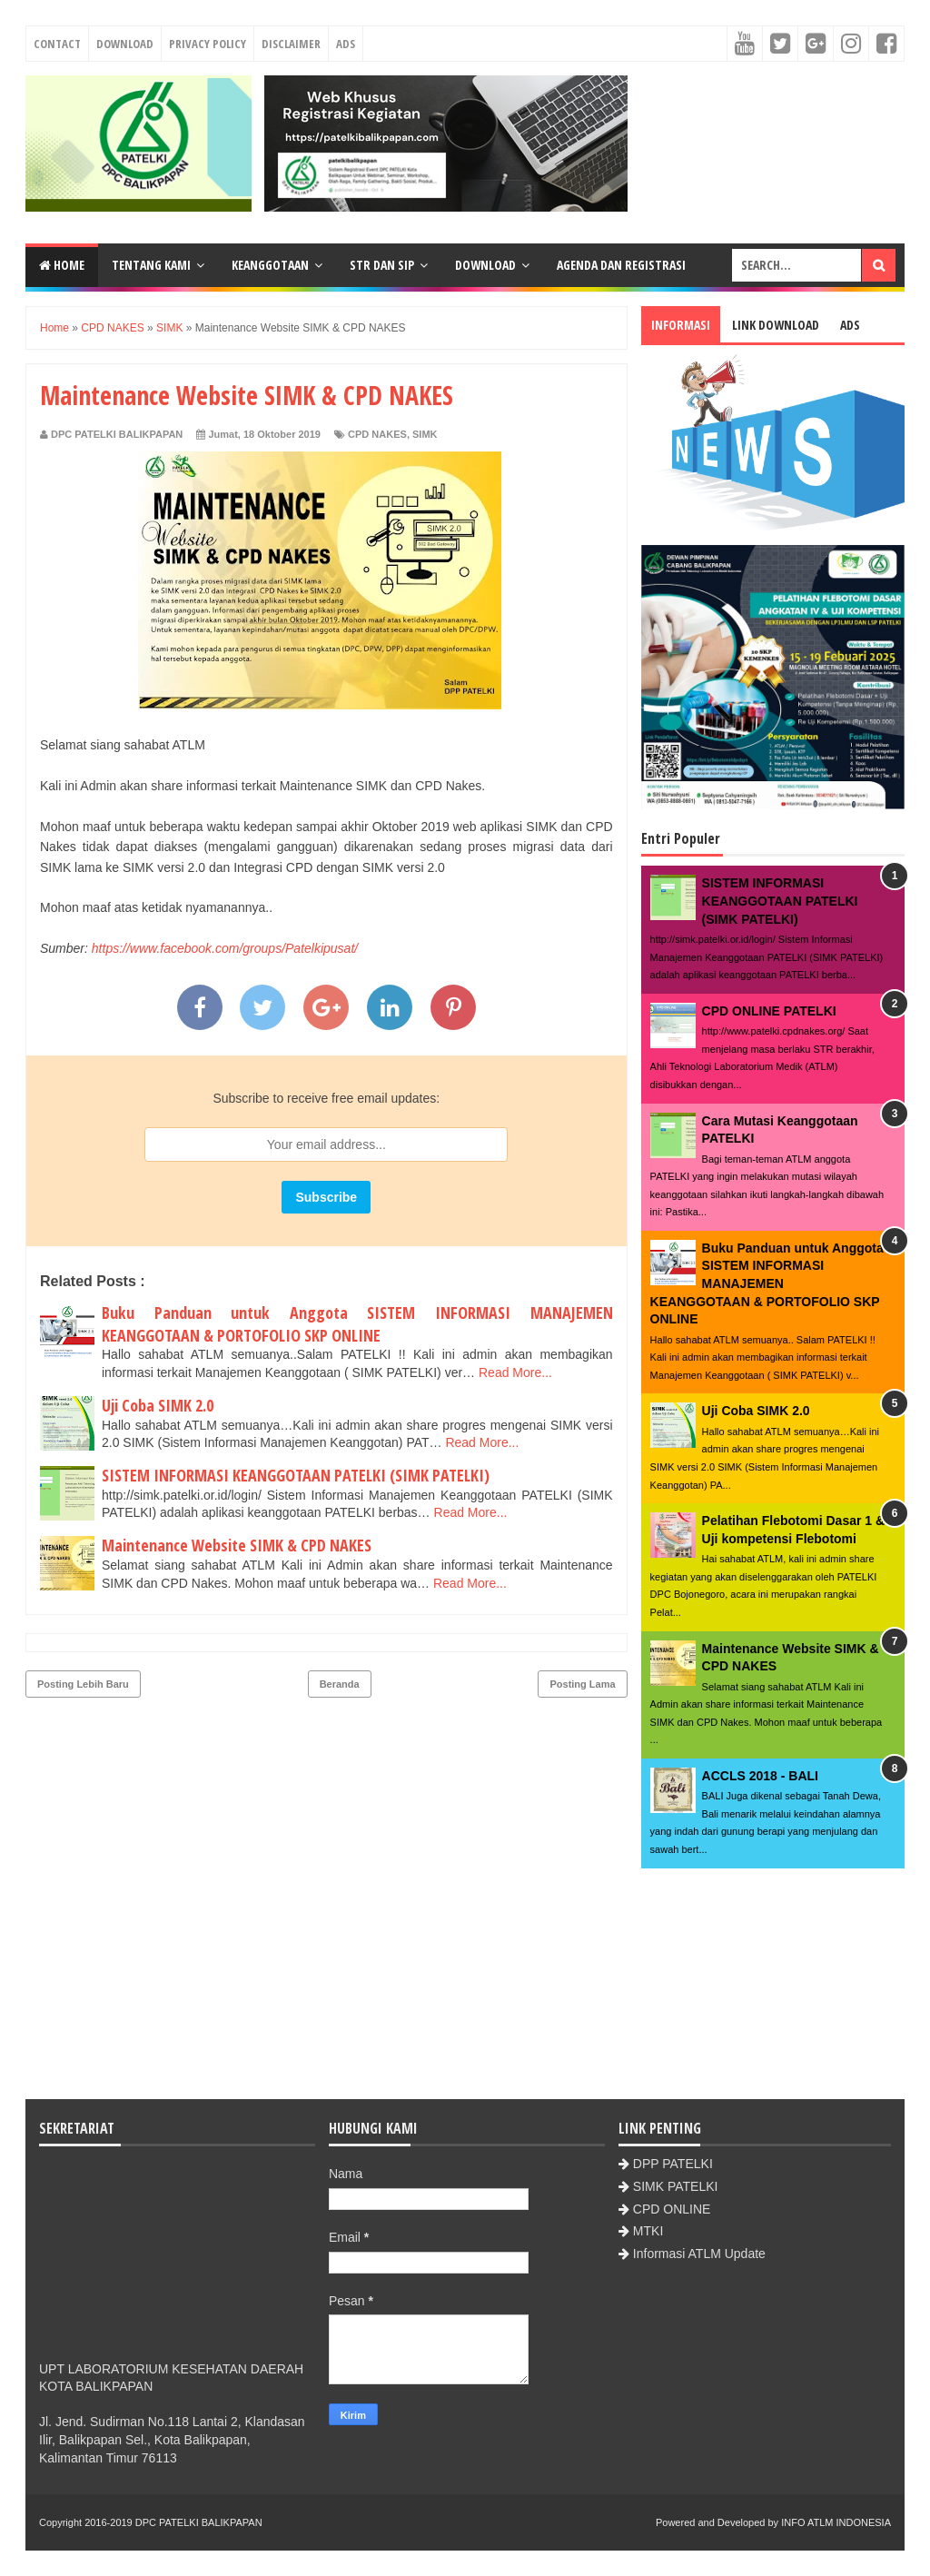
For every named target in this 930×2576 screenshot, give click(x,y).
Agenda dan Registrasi (621, 264)
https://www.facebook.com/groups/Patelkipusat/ (225, 948)
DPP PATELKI (673, 2163)
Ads (345, 43)
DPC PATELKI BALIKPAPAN (198, 2522)
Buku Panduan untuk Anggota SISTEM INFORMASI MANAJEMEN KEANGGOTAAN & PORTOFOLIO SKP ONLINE (357, 1324)
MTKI (648, 2231)
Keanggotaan (270, 264)
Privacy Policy (207, 43)
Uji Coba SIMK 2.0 (157, 1405)
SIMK (425, 434)
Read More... (515, 1372)
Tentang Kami (151, 264)
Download (124, 43)
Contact (57, 43)
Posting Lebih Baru (83, 1684)
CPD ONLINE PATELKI (769, 1011)
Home (61, 264)
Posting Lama (582, 1684)
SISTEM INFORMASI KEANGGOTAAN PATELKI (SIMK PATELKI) (296, 1475)
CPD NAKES (377, 434)
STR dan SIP (382, 264)
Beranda (340, 1684)
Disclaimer (291, 43)
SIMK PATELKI (675, 2186)
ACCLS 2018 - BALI (760, 1776)
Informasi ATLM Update (699, 2253)
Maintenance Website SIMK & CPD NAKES (236, 1545)
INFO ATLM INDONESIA (836, 2522)
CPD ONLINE (672, 2209)
